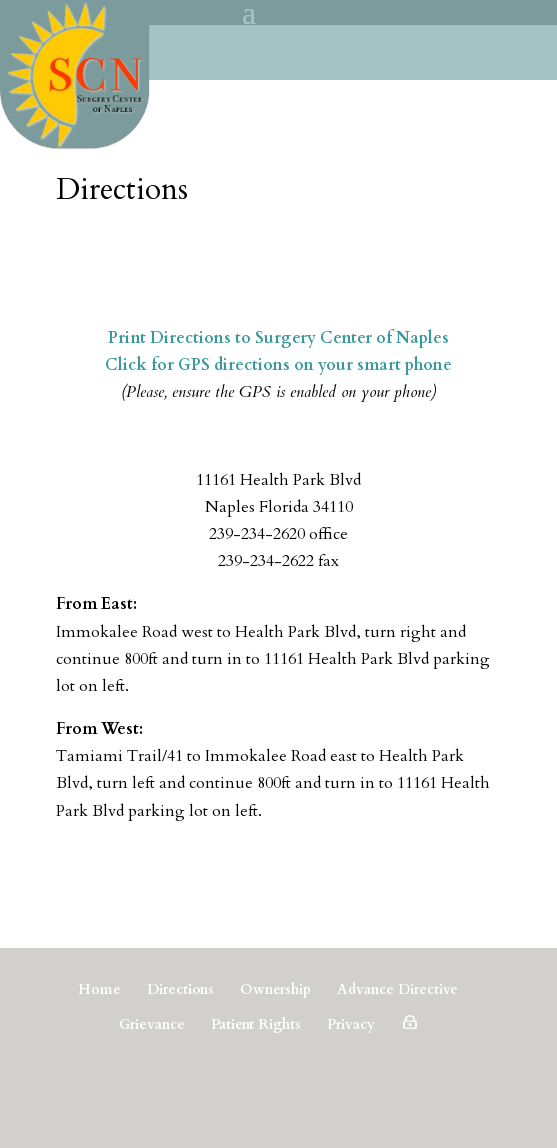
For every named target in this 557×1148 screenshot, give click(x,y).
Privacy (351, 1024)
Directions (180, 989)
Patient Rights (256, 1024)
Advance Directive (397, 989)
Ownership (275, 989)
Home (99, 989)
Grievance (152, 1024)
